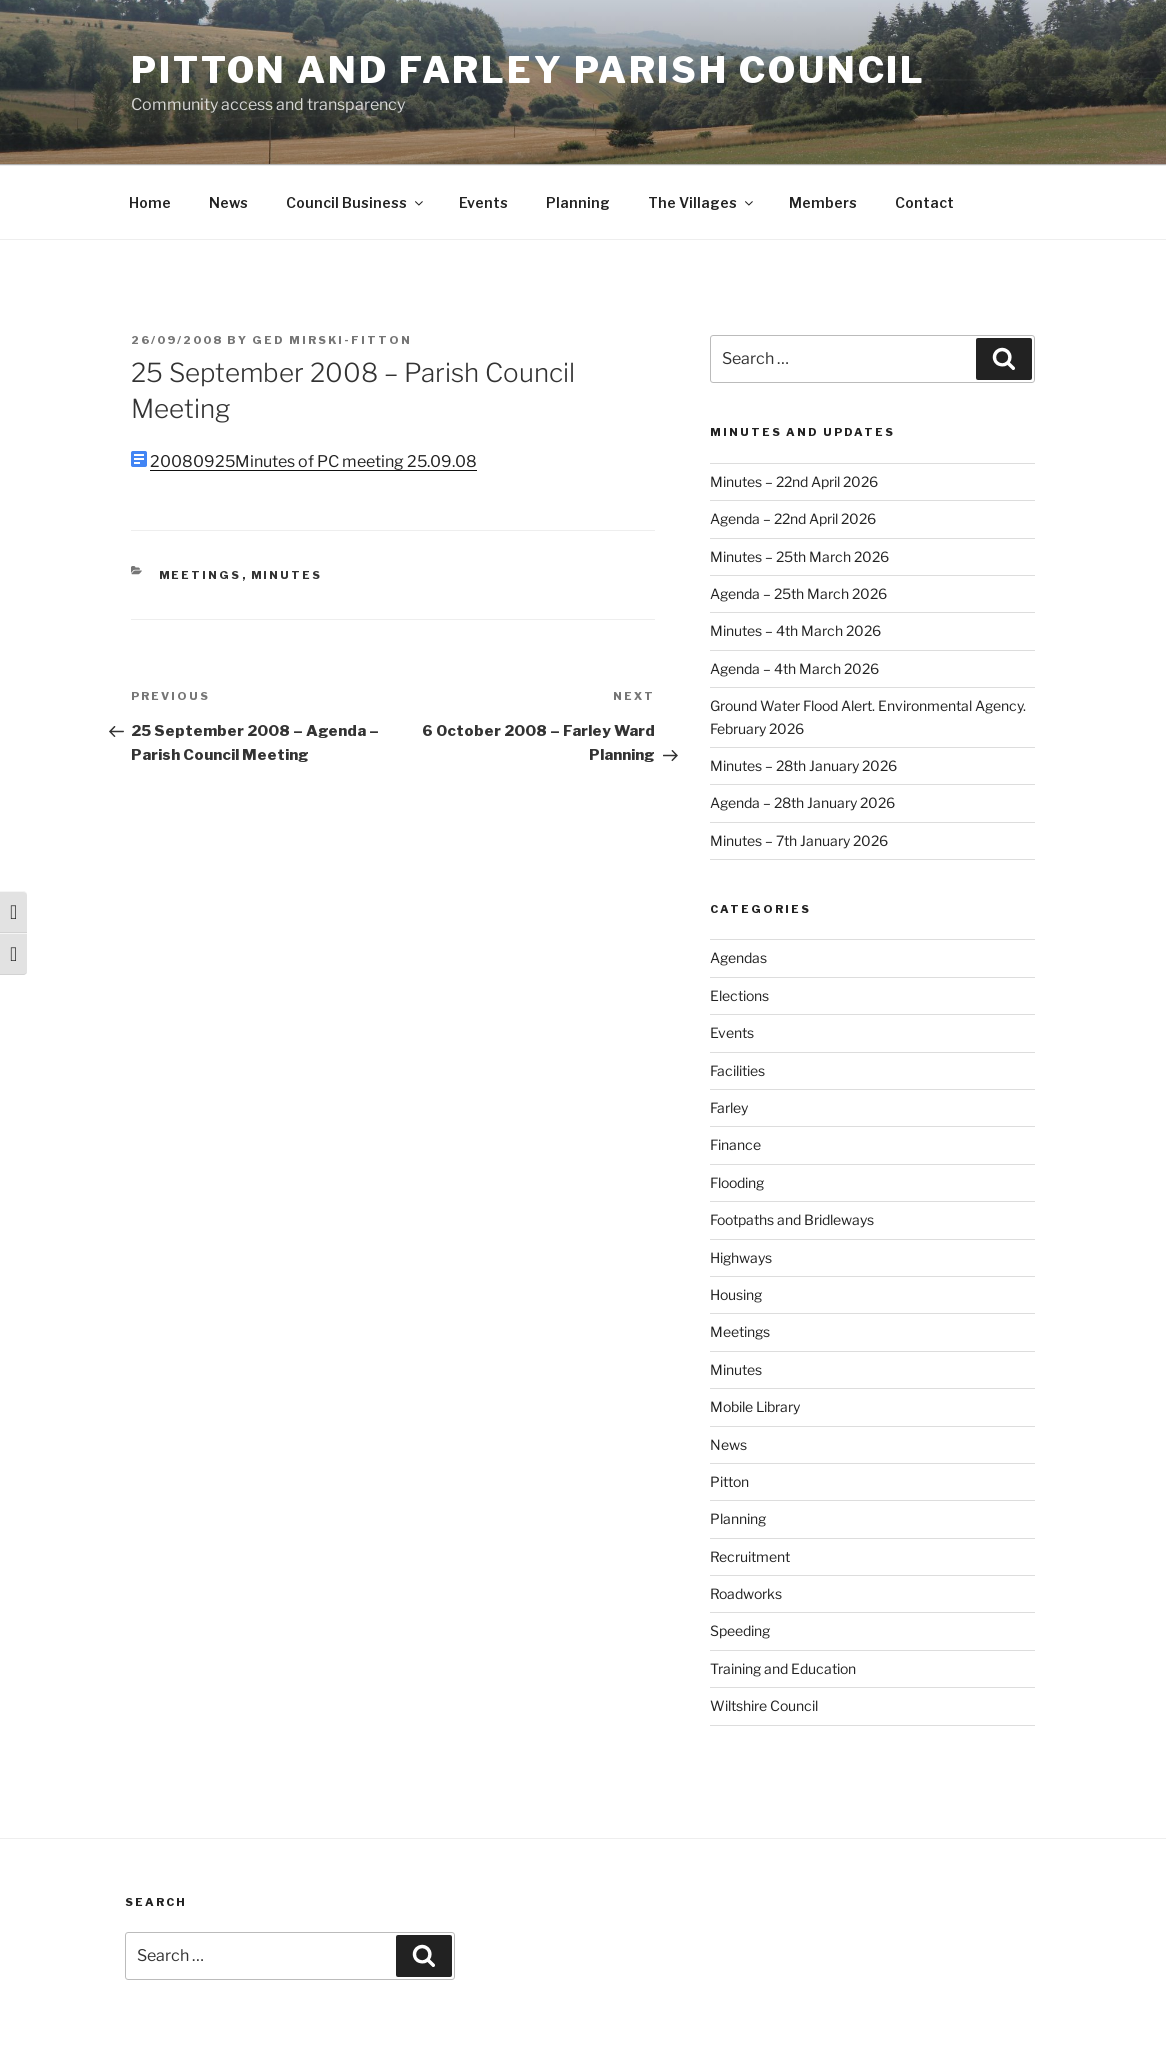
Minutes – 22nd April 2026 (794, 481)
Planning (578, 202)
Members (823, 202)
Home (150, 202)
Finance (735, 1144)
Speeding (740, 1630)
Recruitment (750, 1556)
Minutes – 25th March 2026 (799, 556)
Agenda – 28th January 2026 (802, 802)
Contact (924, 202)
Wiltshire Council (764, 1705)
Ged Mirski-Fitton (332, 340)
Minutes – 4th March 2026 (795, 630)
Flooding (737, 1182)
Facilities (737, 1070)
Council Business (356, 202)
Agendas (738, 957)
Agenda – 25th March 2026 (798, 593)
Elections (739, 995)
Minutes (287, 575)
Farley (729, 1107)
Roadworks (746, 1593)
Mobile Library (755, 1406)
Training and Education (783, 1668)
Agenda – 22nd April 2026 (793, 518)
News (228, 202)
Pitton (729, 1481)
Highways (741, 1257)
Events (483, 202)
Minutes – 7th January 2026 (799, 840)
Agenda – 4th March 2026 (794, 668)
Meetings (200, 575)
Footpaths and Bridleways (792, 1219)
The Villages (702, 202)
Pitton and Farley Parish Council (528, 70)
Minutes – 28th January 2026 (803, 765)
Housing (736, 1294)
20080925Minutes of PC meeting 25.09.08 (313, 461)
